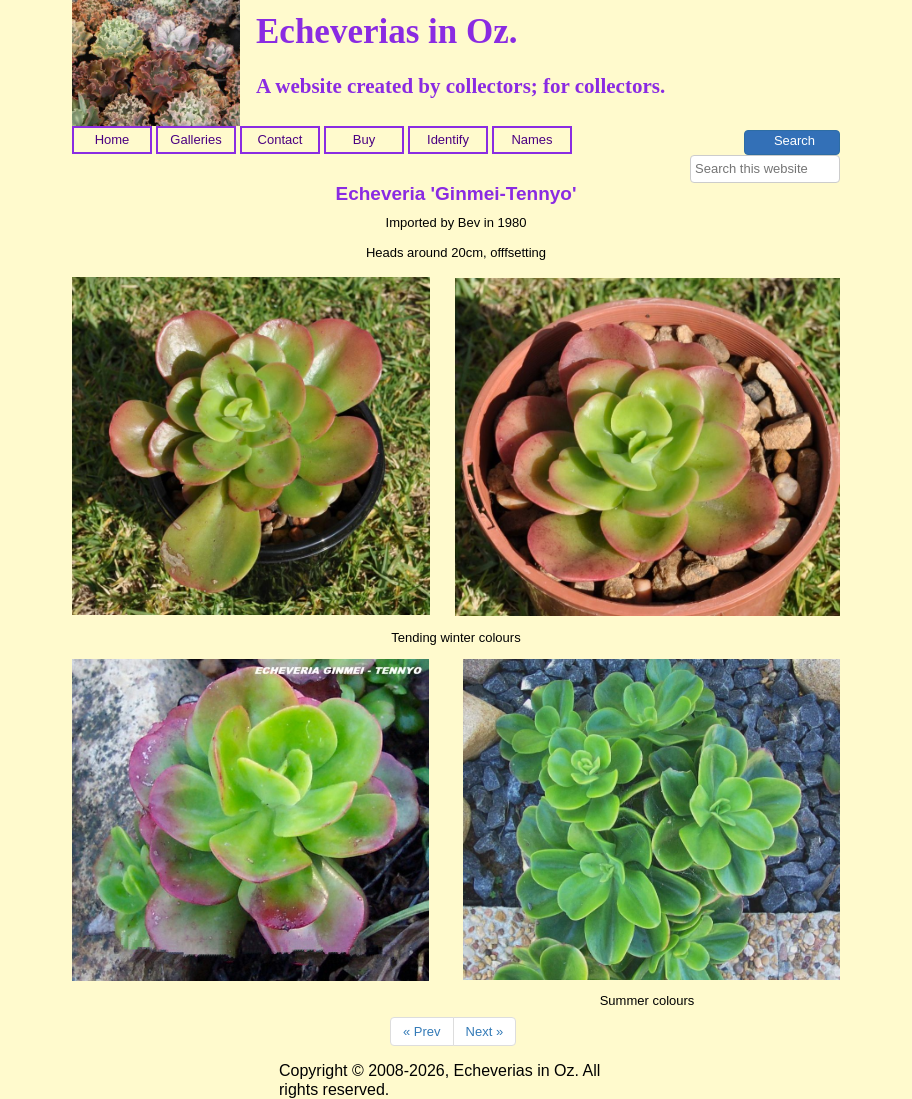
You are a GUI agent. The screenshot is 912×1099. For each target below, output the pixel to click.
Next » (485, 1031)
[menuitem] (114, 140)
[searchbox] (765, 169)
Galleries (195, 139)
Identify (448, 139)
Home (112, 139)
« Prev (422, 1031)
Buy (364, 139)
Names (531, 139)
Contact (280, 139)
